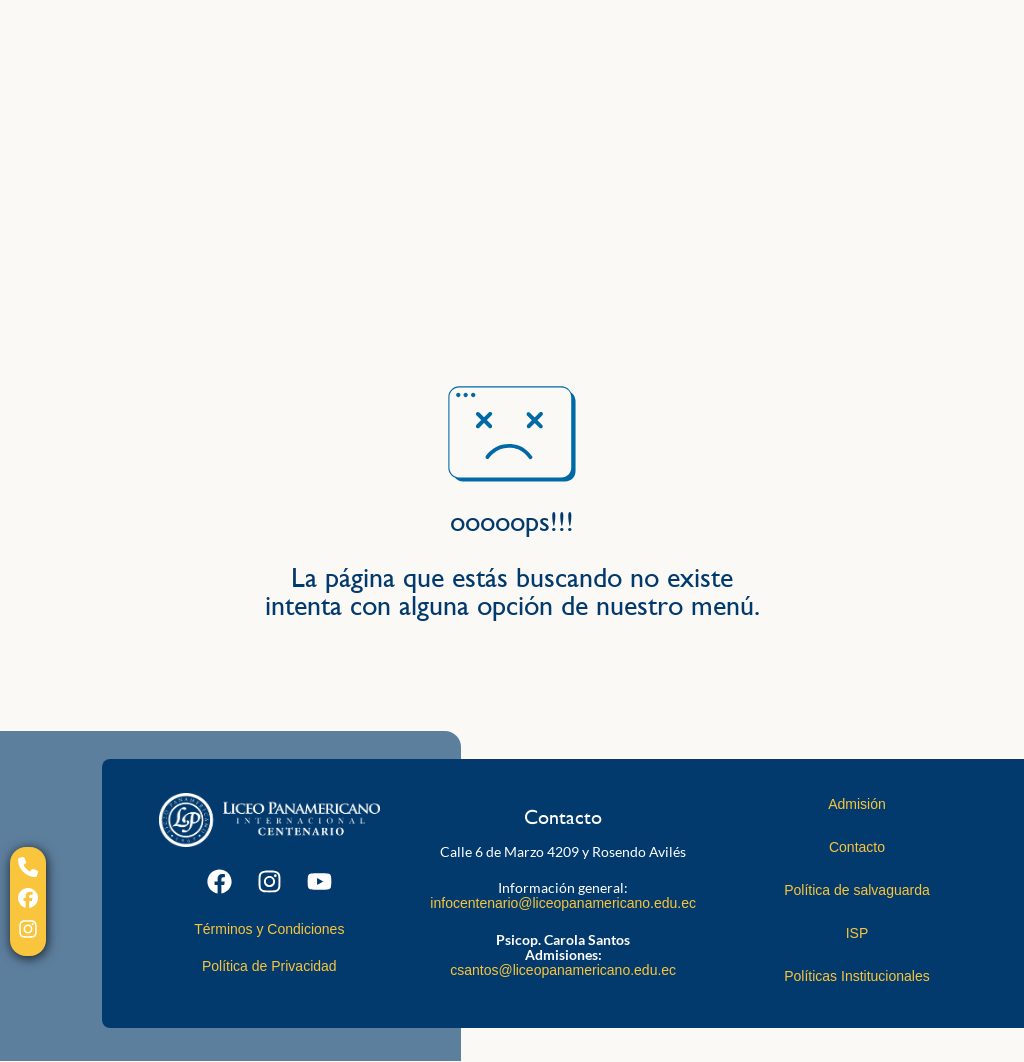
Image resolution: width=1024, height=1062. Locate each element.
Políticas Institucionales (857, 976)
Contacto (857, 847)
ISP (857, 933)
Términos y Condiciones (269, 929)
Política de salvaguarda (857, 890)
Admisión (857, 804)
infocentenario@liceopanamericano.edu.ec (563, 903)
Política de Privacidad (269, 966)
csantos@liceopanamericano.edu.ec (563, 970)
